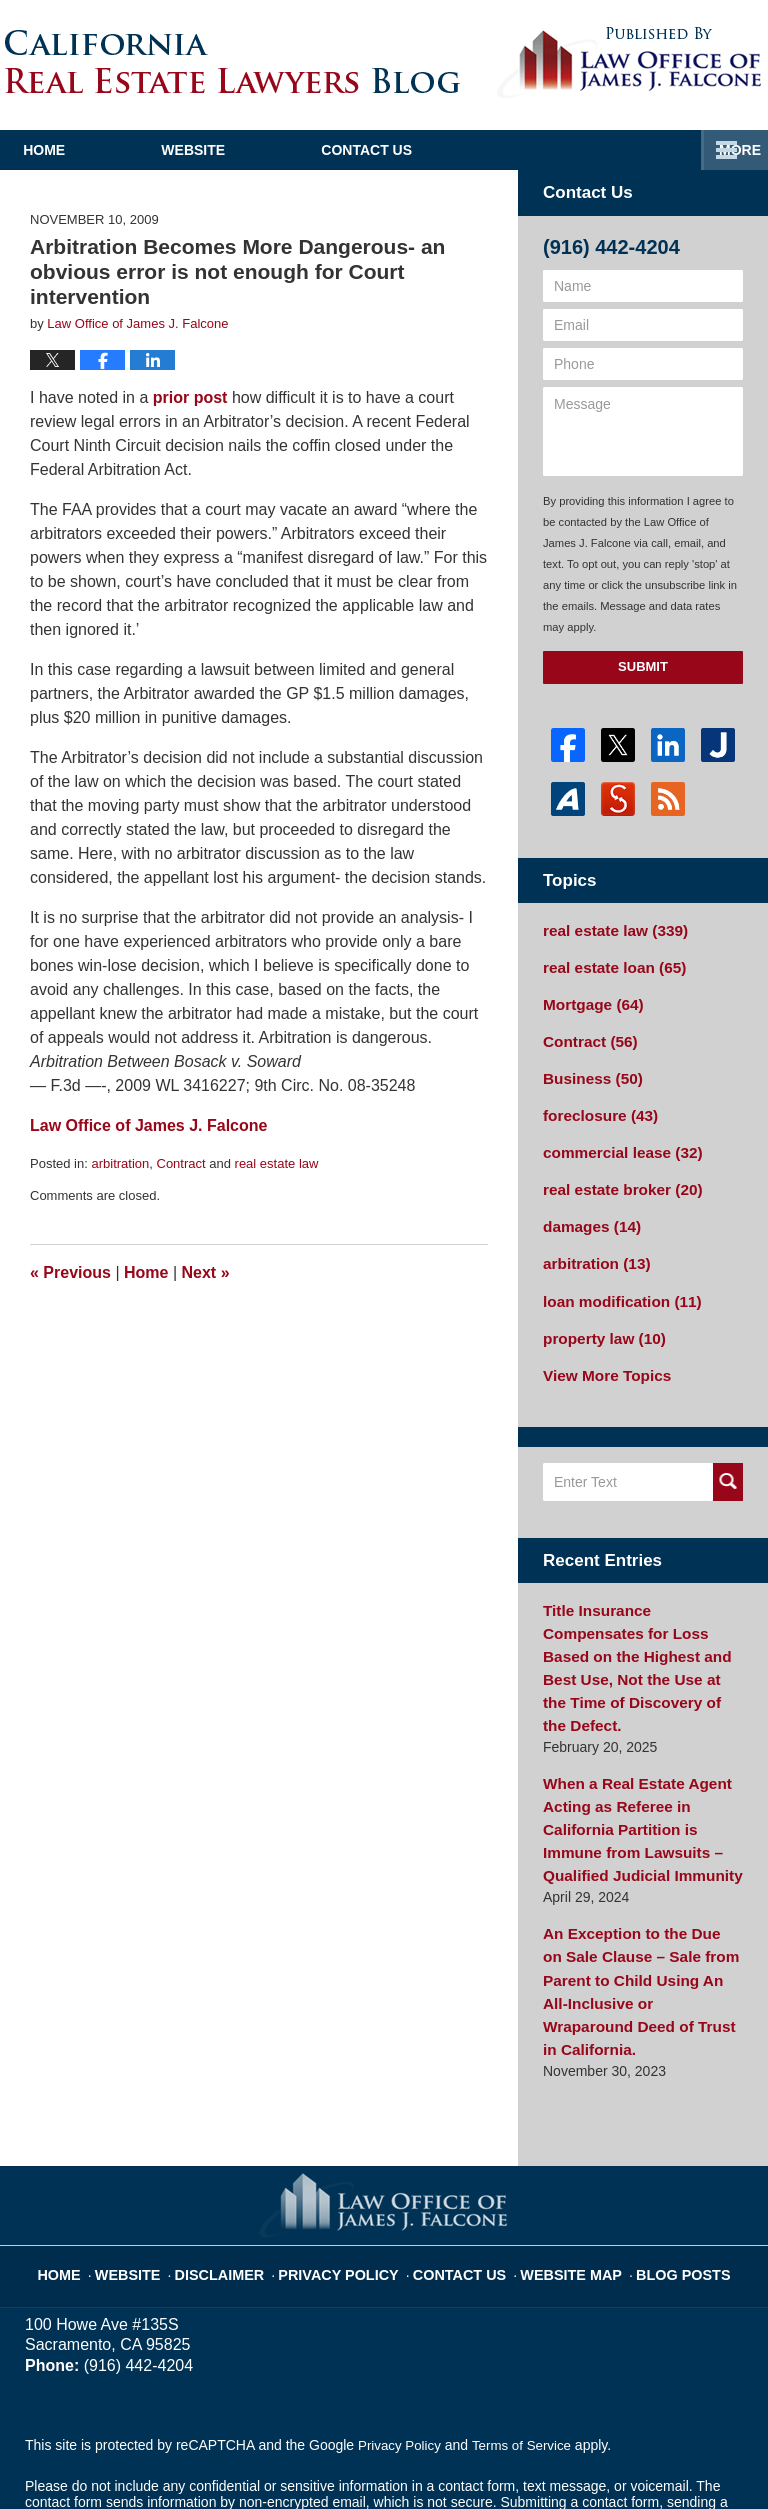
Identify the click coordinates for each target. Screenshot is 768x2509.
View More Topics (601, 1349)
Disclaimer (243, 2162)
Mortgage (589, 999)
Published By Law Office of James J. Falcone (629, 63)
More (725, 150)
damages (588, 1209)
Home (94, 150)
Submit (643, 666)
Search (728, 1455)
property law (599, 1314)
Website (293, 150)
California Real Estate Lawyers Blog (232, 61)
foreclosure (595, 1104)
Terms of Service (528, 2342)
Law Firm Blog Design (647, 2458)
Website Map (559, 2162)
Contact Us (516, 150)
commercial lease (616, 1139)
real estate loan (608, 964)
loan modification (615, 1279)
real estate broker (616, 1174)
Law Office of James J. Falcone (286, 2456)
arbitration (120, 1163)
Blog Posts (661, 2162)
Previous (70, 1272)
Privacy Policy (350, 2162)
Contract (181, 1163)
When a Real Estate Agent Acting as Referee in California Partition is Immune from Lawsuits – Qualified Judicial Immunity (642, 1765)
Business (588, 1069)
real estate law (277, 1163)
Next (206, 1272)
